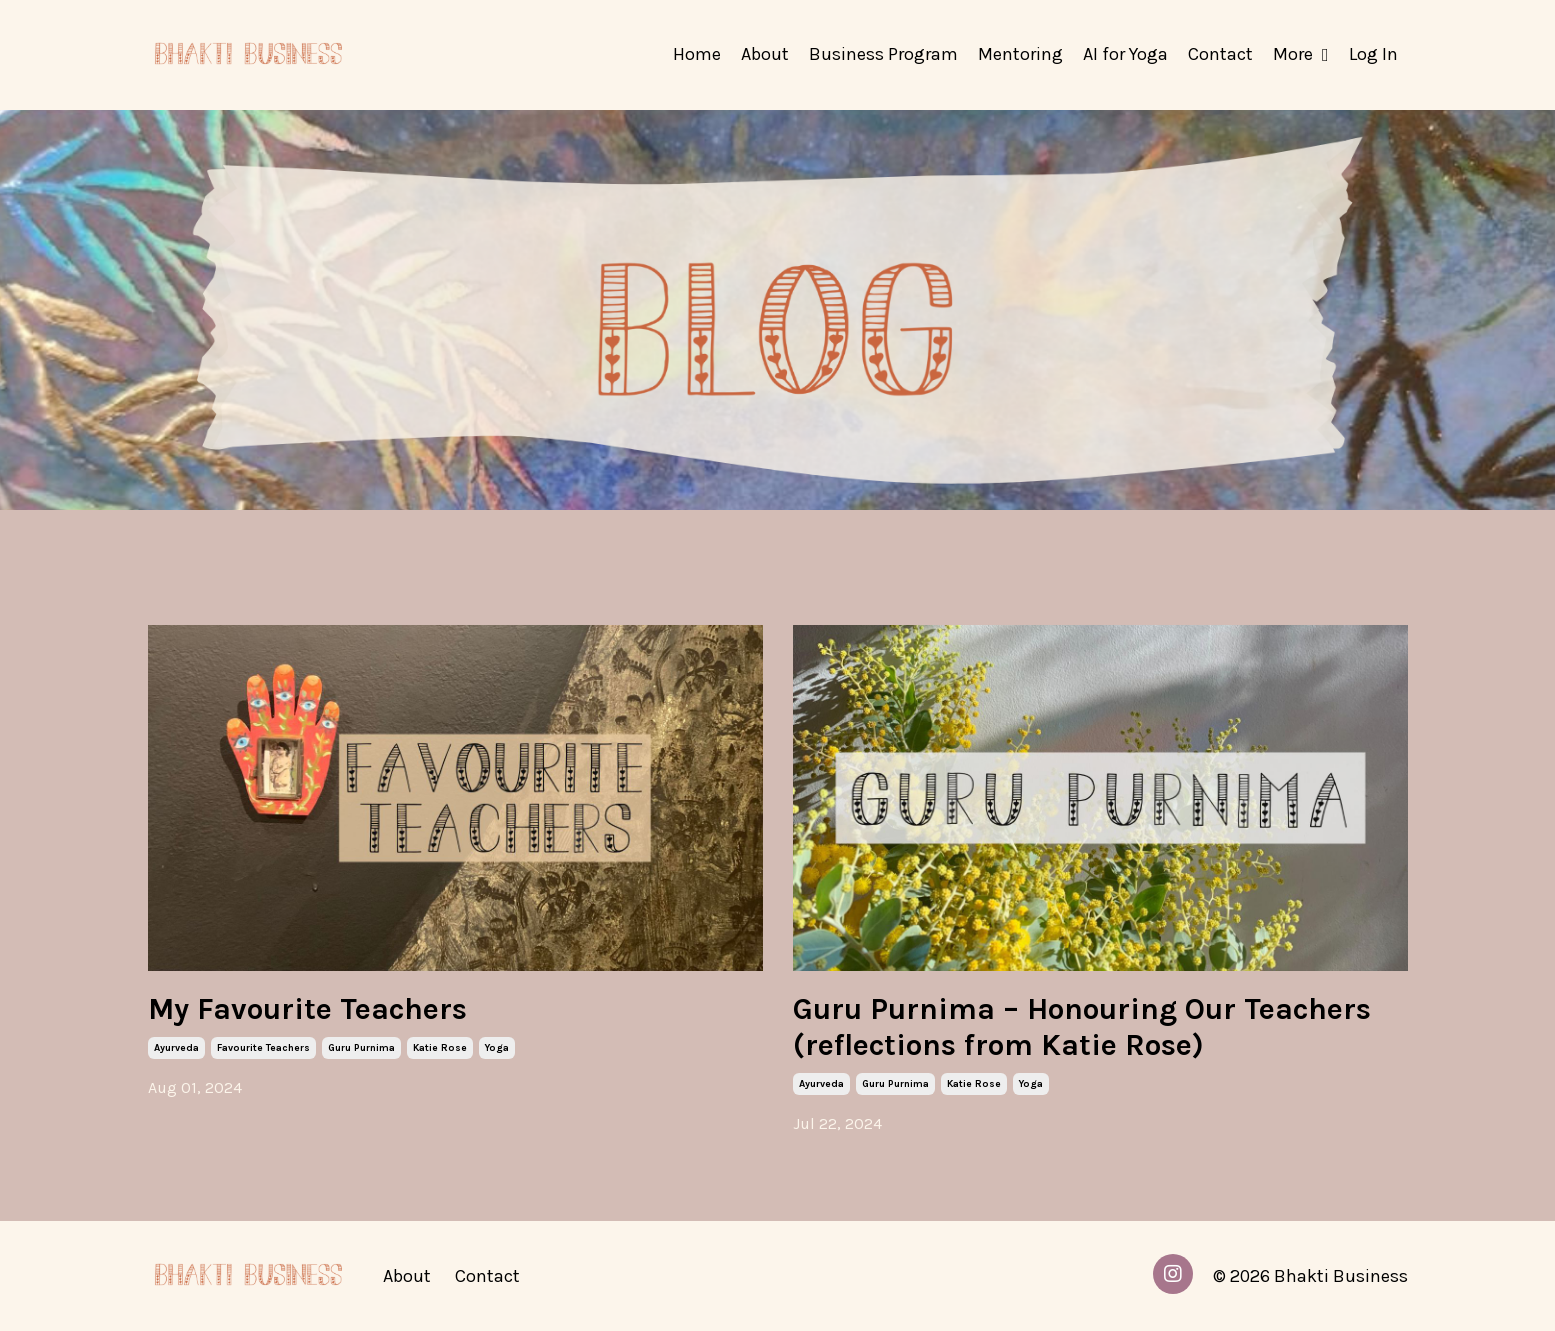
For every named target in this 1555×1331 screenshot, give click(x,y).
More (1301, 54)
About (765, 54)
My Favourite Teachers (307, 1009)
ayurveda (176, 1048)
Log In (1373, 54)
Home (697, 54)
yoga (497, 1048)
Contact (1220, 54)
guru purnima (361, 1048)
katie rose (440, 1048)
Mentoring (1020, 54)
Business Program (883, 54)
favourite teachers (263, 1048)
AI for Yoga (1125, 54)
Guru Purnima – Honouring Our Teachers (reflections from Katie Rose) (1082, 1027)
